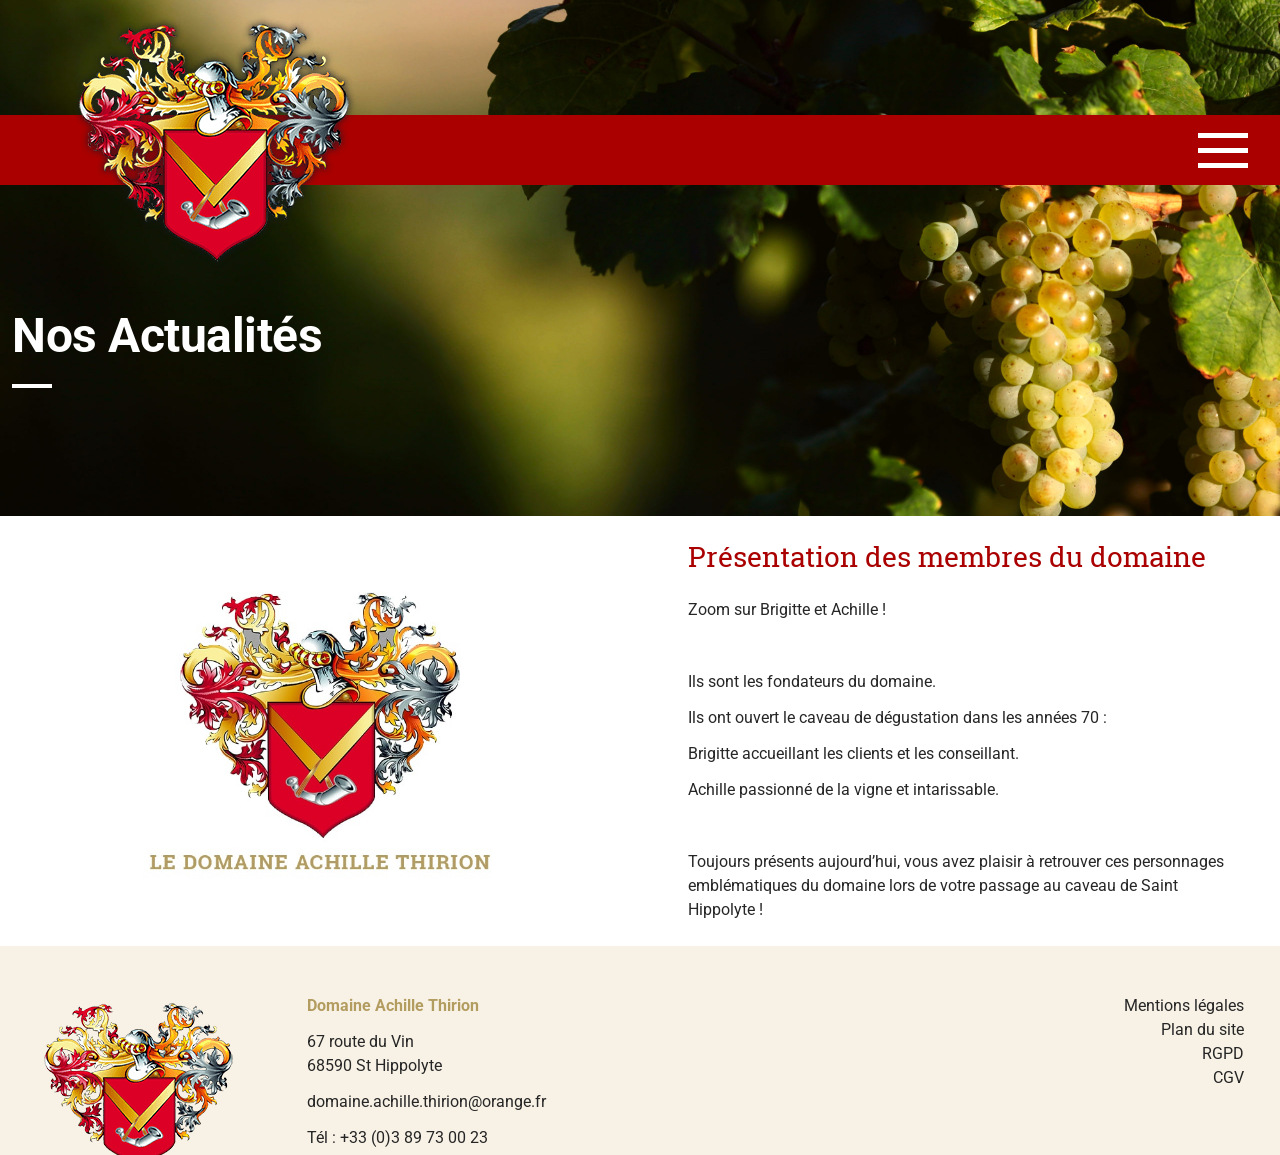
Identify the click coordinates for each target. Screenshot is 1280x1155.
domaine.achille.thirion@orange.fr (426, 1101)
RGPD (1223, 1053)
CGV (1228, 1077)
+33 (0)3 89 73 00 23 (414, 1137)
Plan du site (1202, 1029)
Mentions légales (1184, 1005)
